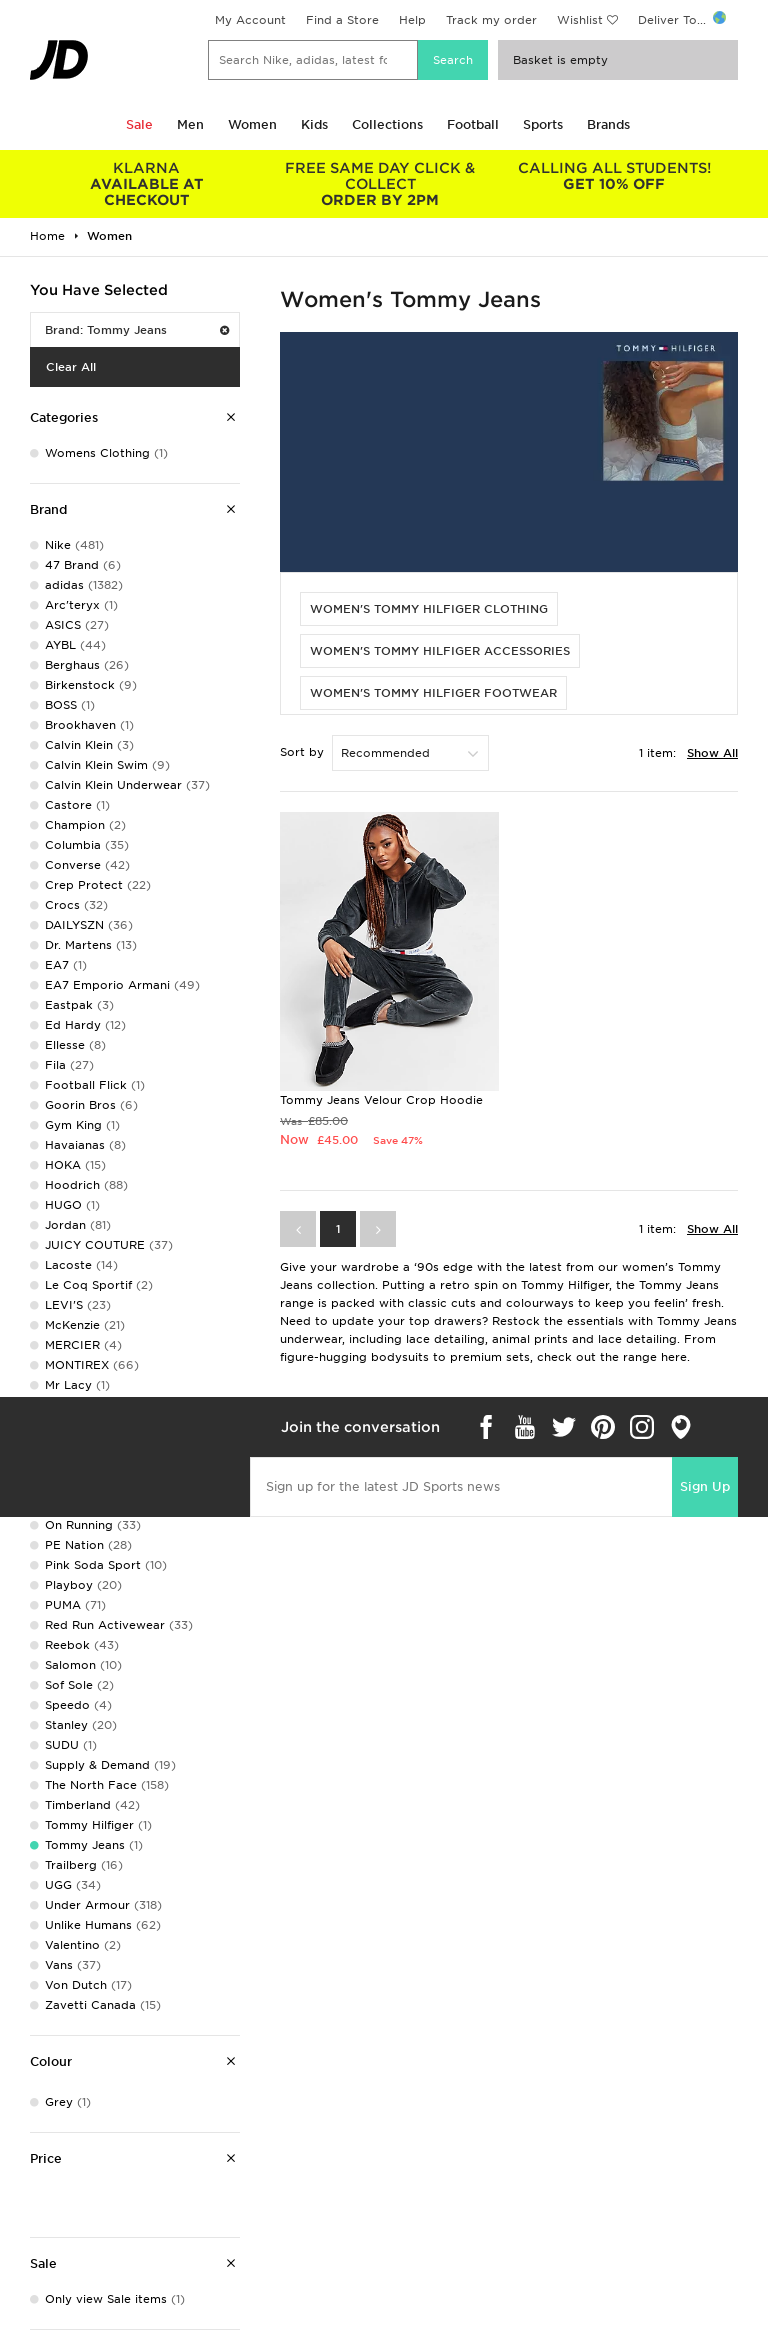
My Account (250, 20)
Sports (543, 124)
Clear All (71, 367)
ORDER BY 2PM (381, 184)
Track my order (491, 20)
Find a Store (342, 20)
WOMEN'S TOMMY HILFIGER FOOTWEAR (433, 693)
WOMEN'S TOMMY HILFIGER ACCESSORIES (440, 651)
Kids (314, 124)
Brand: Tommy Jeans (137, 330)
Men (190, 124)
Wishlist (580, 20)
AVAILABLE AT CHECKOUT (147, 184)
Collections (387, 124)
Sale (139, 124)
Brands (608, 124)
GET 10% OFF (614, 176)
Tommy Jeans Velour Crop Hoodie (381, 1100)
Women (252, 124)
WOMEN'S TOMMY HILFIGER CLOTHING (429, 609)
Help (412, 20)
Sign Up (705, 1486)
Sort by (302, 752)
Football (473, 124)
